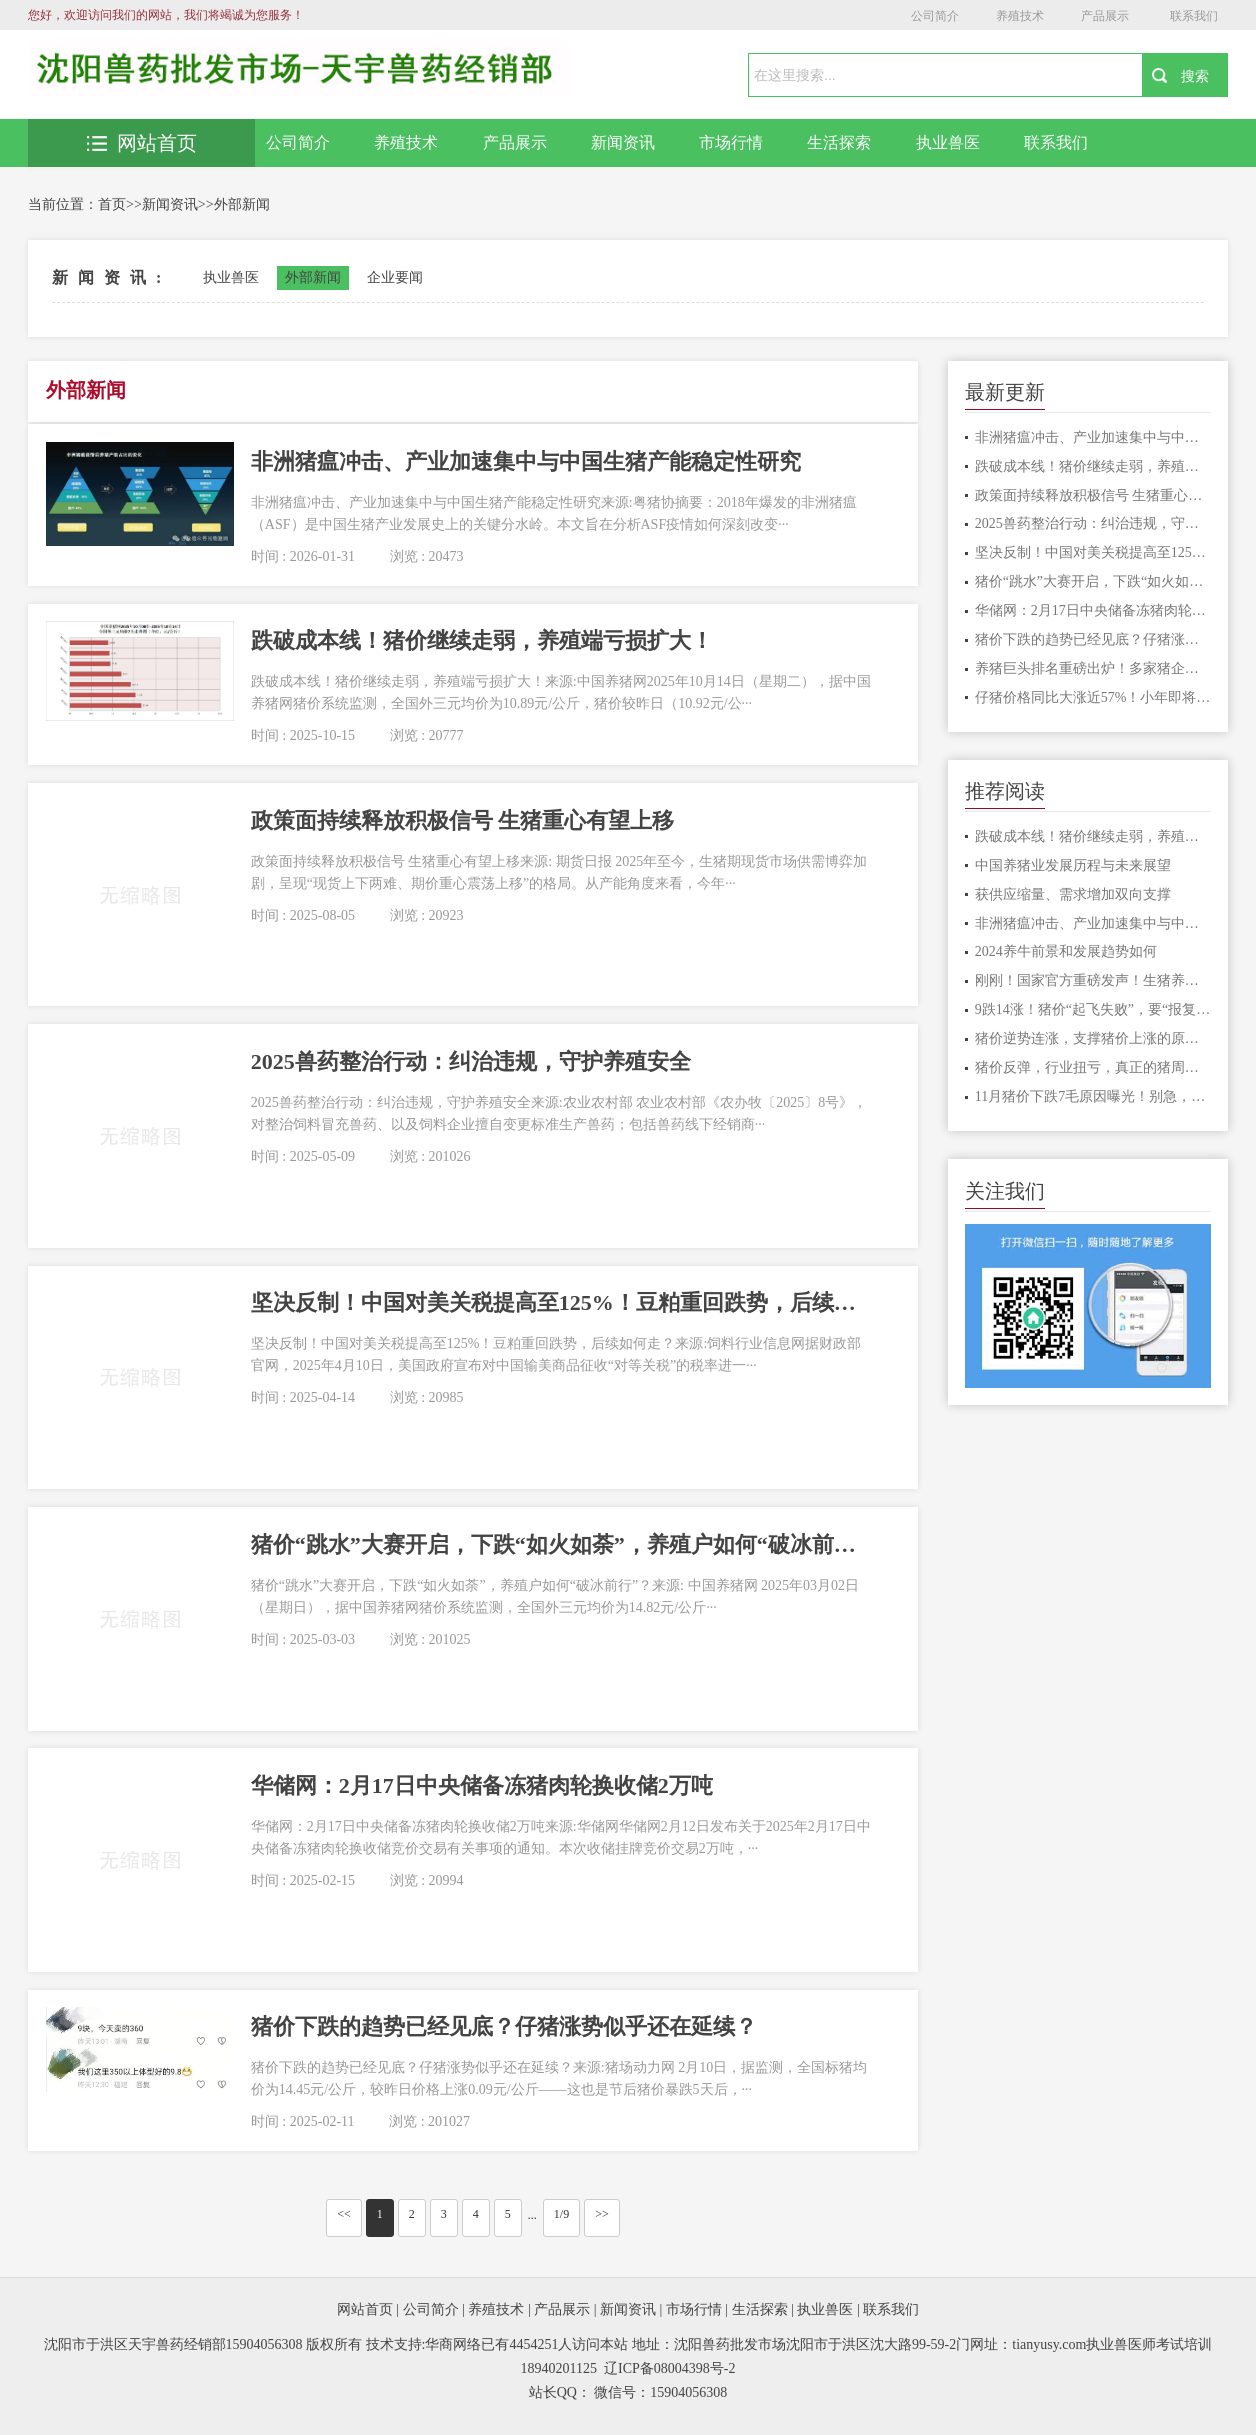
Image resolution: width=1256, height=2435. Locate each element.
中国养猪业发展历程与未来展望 (1073, 865)
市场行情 (731, 142)
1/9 (561, 2214)
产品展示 (1105, 16)
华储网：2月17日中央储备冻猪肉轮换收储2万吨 (1093, 610)
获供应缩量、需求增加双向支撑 (1073, 894)
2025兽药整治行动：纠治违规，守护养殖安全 (1093, 523)
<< (344, 2214)
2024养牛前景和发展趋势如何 (1066, 951)
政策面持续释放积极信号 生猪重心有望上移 (1093, 495)
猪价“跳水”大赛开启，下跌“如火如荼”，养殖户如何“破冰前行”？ (1093, 581)
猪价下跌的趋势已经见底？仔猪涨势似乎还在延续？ (1093, 639)
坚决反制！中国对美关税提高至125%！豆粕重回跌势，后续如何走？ (1093, 552)
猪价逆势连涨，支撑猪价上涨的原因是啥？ (1093, 1038)
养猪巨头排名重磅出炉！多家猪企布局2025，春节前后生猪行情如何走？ (1093, 668)
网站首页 (142, 143)
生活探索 (839, 142)
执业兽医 (948, 142)
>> (602, 2214)
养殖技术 (1020, 16)
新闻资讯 (623, 142)
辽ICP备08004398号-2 (669, 2368)
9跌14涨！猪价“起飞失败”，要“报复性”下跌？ (1093, 1009)
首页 (112, 204)
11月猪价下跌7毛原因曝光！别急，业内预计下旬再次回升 (1093, 1096)
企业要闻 (395, 277)
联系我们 (1194, 16)
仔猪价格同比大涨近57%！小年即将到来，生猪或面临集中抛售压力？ (1093, 697)
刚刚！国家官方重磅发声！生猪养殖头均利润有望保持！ (1093, 980)
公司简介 (935, 16)
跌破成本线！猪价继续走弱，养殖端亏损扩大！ (1093, 466)
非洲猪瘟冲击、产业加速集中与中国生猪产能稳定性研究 (1093, 437)
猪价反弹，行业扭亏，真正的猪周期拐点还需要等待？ (1093, 1067)
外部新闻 (242, 204)
